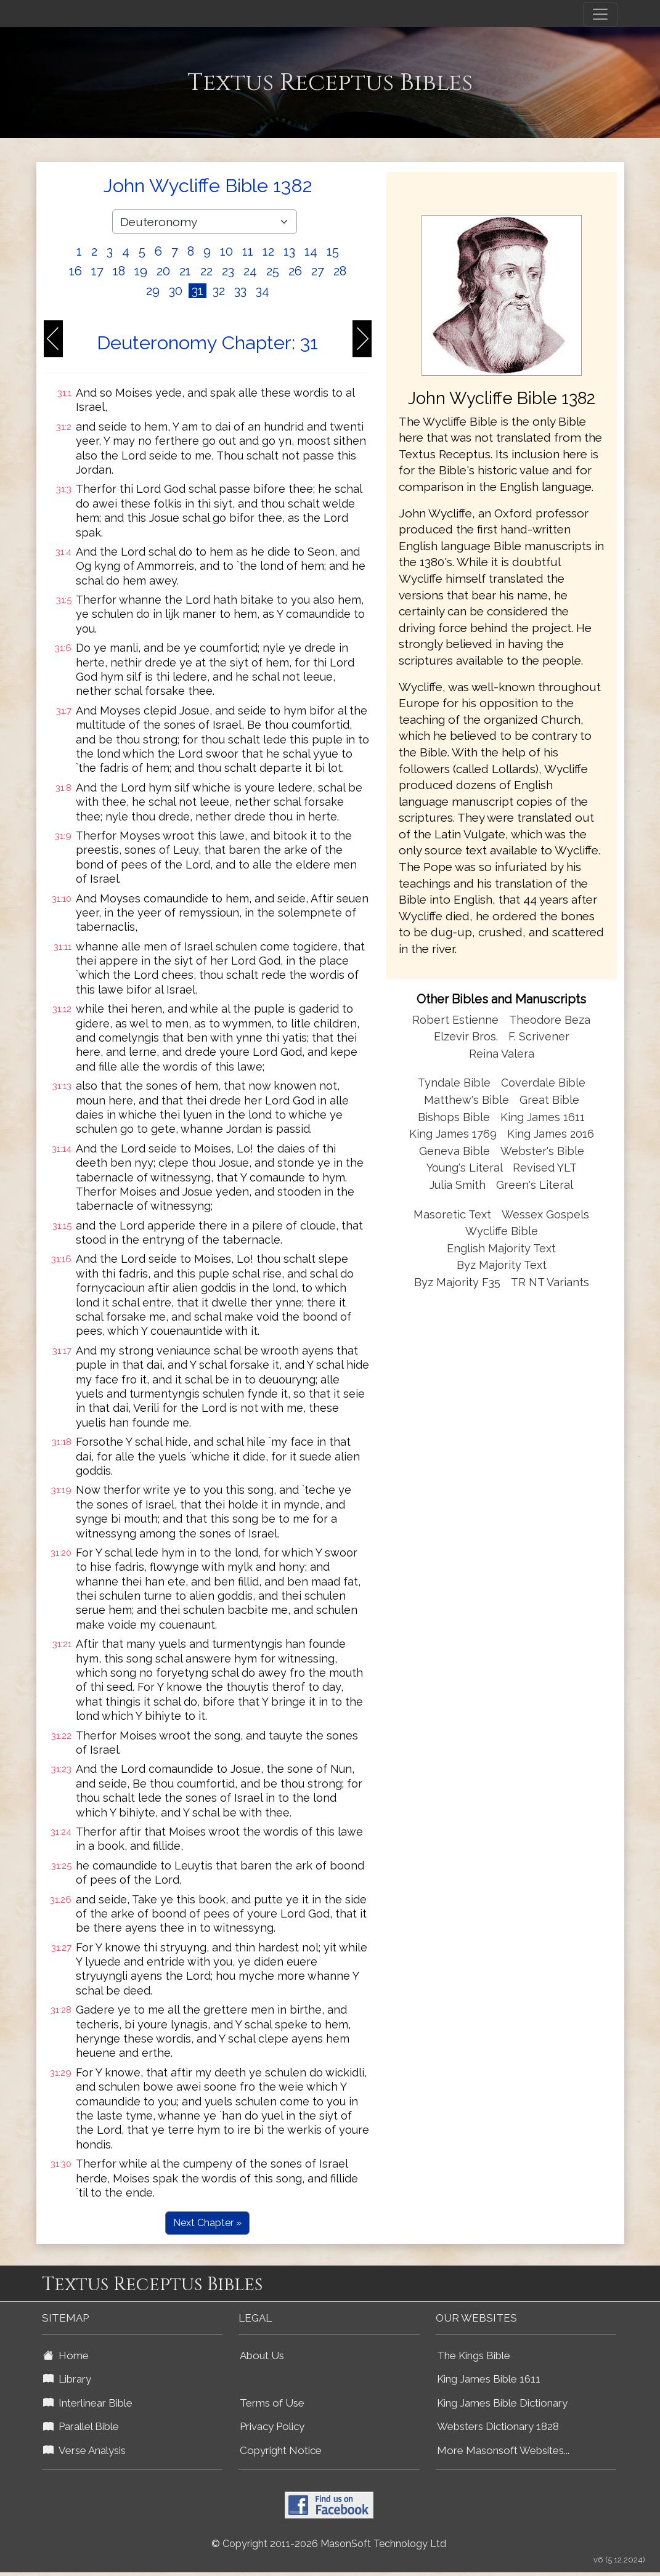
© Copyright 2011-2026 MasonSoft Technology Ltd (328, 2544)
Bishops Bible (454, 1117)
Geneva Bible (454, 1150)
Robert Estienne (455, 1019)
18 (119, 271)
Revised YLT (545, 1167)
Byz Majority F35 (457, 1282)
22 (206, 271)
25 (272, 271)
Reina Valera (501, 1053)
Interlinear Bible (87, 2403)
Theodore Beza (549, 1019)
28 (339, 271)
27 (317, 271)
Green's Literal (534, 1184)
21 (185, 271)
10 (226, 251)
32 (219, 290)
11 (247, 251)
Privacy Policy (272, 2426)
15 (333, 251)
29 (153, 290)
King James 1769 (453, 1133)
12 (268, 251)
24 (250, 271)
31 (197, 290)
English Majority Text (501, 1248)
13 (289, 251)
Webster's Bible (542, 1150)
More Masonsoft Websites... (503, 2450)
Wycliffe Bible (501, 1231)
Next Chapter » (207, 2223)
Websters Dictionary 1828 (498, 2426)
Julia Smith (459, 1184)
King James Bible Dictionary (502, 2403)
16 (75, 271)
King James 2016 (550, 1133)
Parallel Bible (81, 2426)
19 (140, 271)
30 (175, 290)
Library (67, 2379)
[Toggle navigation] (600, 14)
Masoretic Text (452, 1214)
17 (97, 271)
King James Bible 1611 (488, 2379)
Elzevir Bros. (466, 1036)
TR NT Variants (550, 1282)
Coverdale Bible (543, 1082)
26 (295, 271)
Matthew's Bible (466, 1099)
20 (163, 271)
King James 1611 (542, 1117)
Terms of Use (272, 2403)
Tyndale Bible (454, 1082)
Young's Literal (465, 1167)
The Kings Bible (473, 2355)
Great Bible (549, 1099)
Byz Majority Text (502, 1264)
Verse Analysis (84, 2450)
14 (310, 251)
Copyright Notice (281, 2450)
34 (262, 290)
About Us (262, 2355)
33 (240, 290)
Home (66, 2355)
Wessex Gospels (545, 1214)
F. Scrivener (538, 1036)
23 (228, 271)
